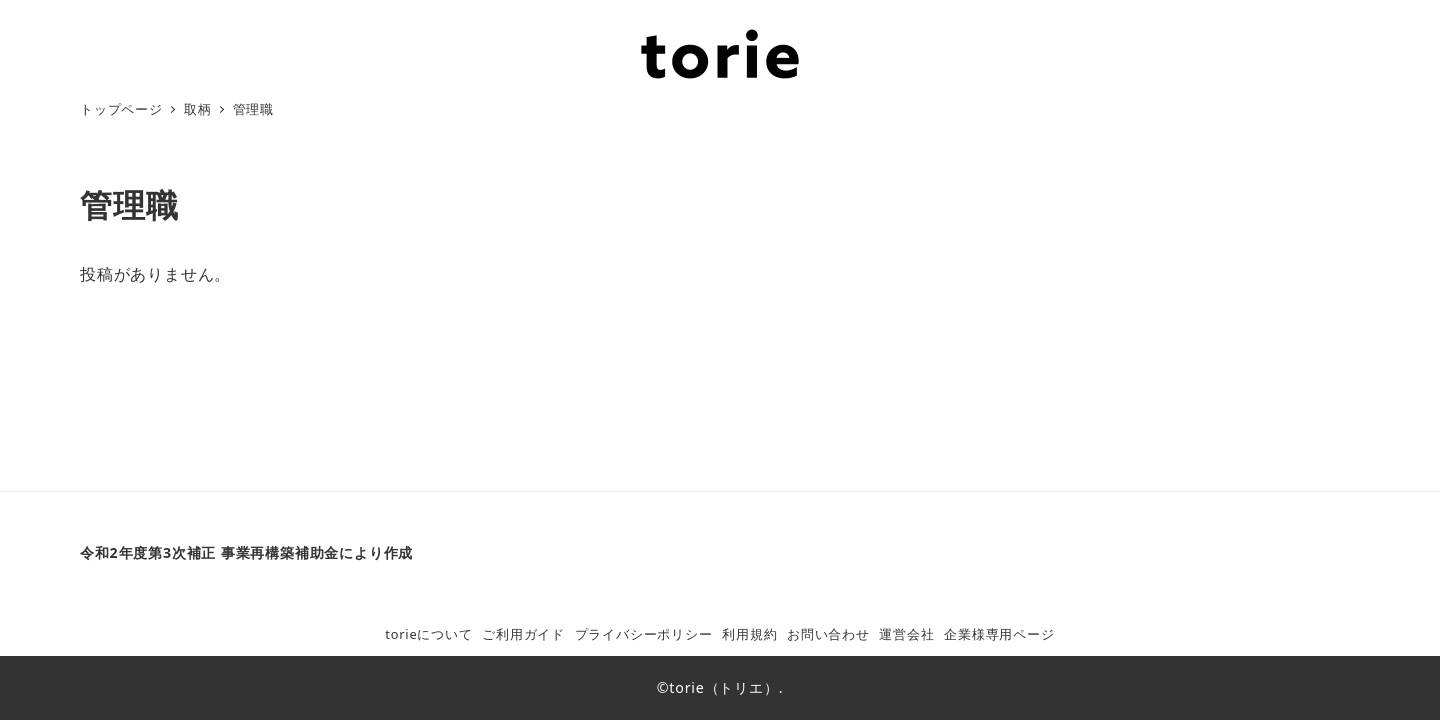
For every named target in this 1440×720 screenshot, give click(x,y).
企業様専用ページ (999, 634)
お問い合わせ (828, 634)
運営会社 (906, 634)
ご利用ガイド (523, 634)
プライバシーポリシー (644, 634)
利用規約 (749, 634)
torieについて (428, 634)
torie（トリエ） (723, 687)
